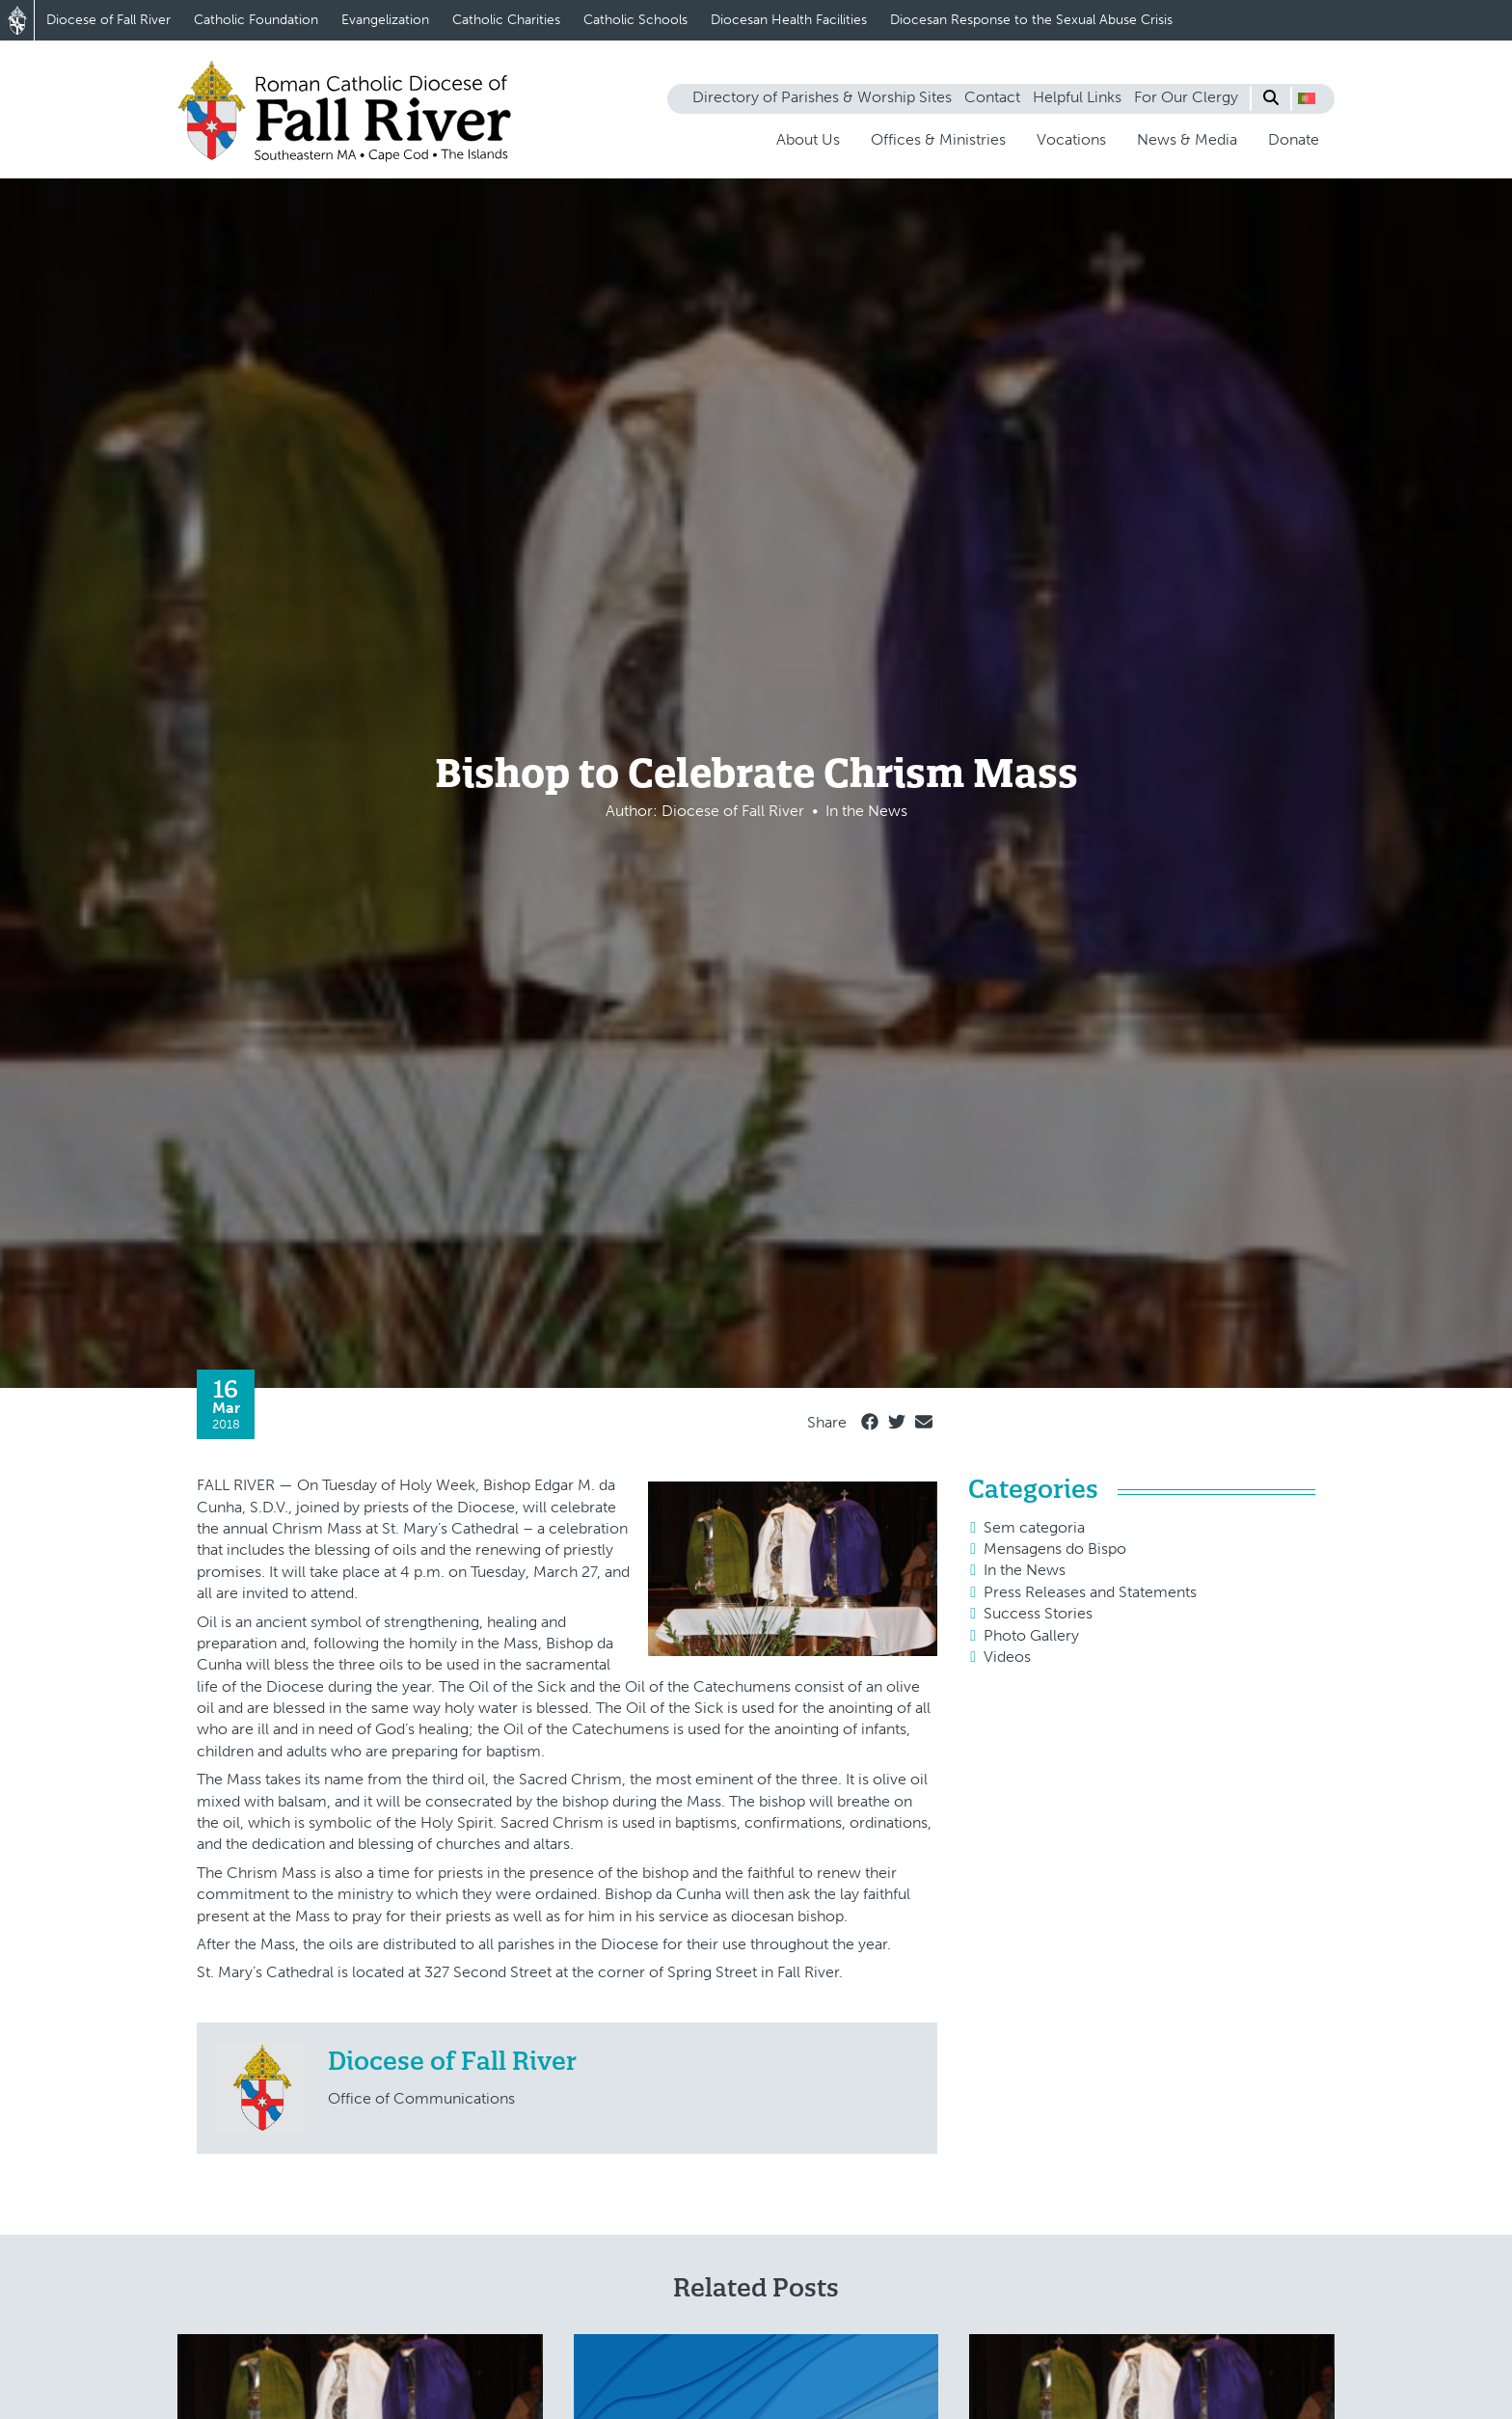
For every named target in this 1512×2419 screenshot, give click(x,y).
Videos (1007, 1656)
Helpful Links (1077, 97)
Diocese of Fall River (108, 20)
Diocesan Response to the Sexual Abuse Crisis (1031, 20)
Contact (992, 97)
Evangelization (385, 20)
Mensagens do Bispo (1055, 1548)
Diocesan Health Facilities (789, 20)
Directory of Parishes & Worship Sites (822, 97)
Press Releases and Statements (1090, 1592)
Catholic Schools (635, 20)
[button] (1306, 98)
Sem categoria (1034, 1527)
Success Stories (1038, 1613)
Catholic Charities (506, 20)
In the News (1025, 1570)
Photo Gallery (1031, 1635)
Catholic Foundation (256, 20)
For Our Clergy (1186, 97)
